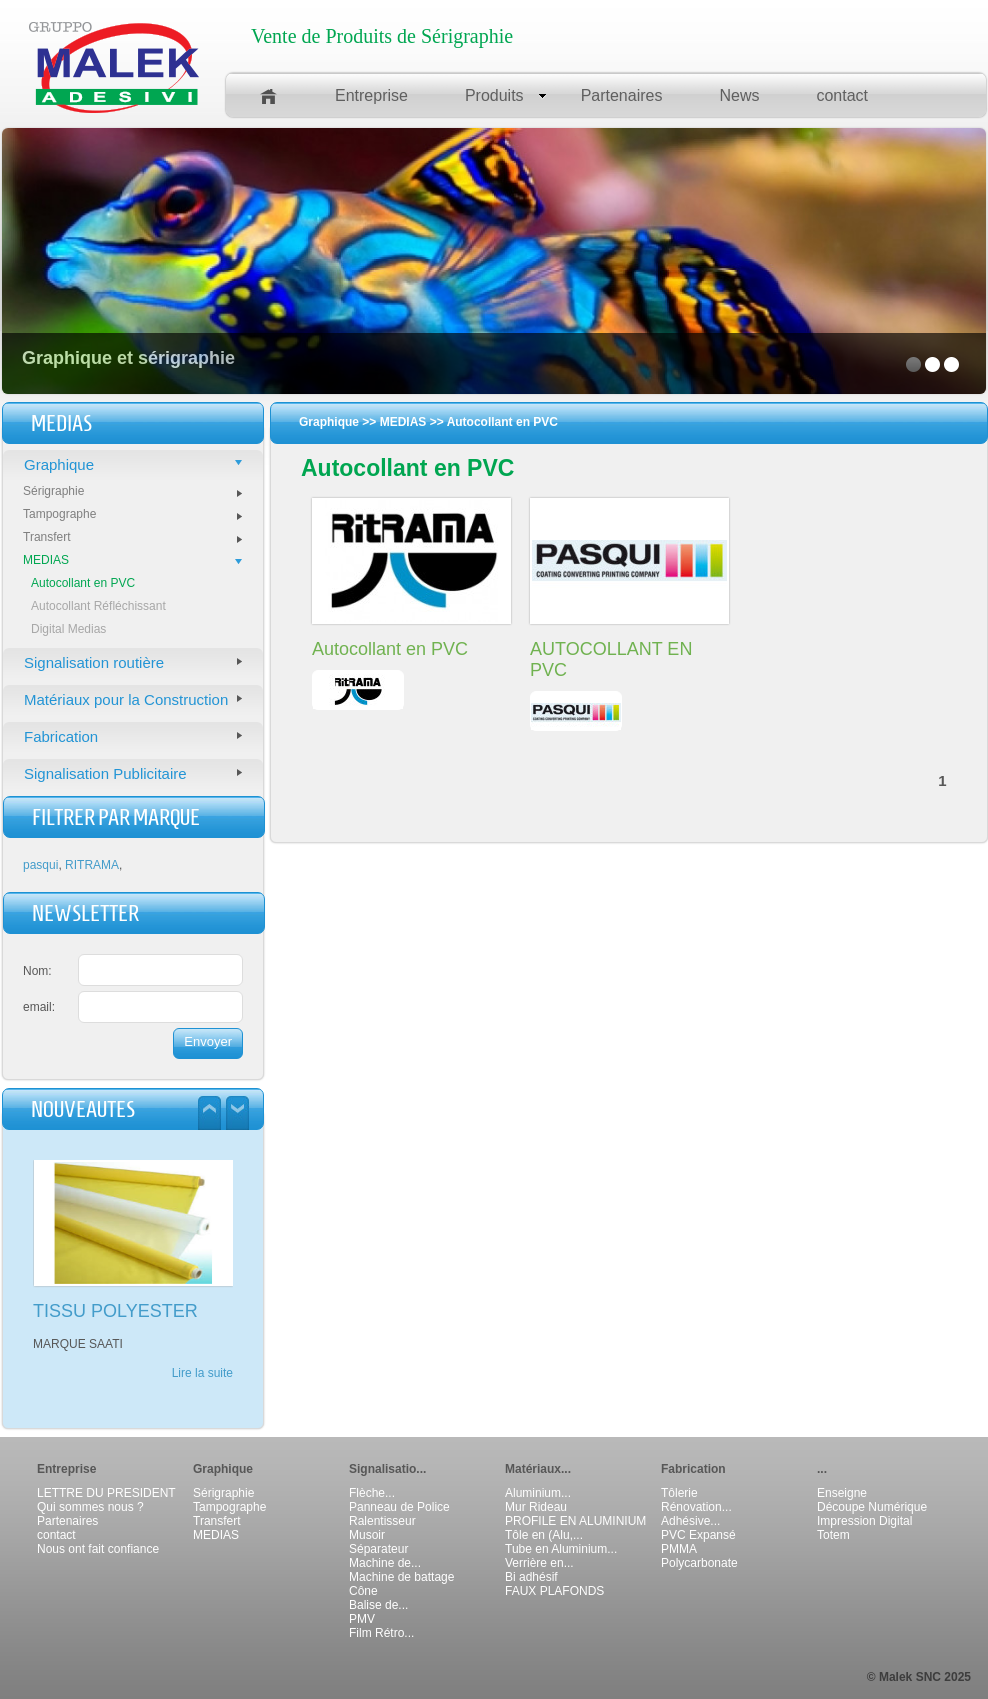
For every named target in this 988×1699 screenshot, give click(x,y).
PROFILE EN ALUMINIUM (575, 1521)
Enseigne (842, 1493)
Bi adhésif (531, 1577)
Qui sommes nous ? (90, 1507)
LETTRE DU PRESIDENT (106, 1493)
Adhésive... (690, 1521)
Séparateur (378, 1549)
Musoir (367, 1535)
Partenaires (622, 95)
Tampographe (132, 514)
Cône (363, 1591)
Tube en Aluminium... (561, 1549)
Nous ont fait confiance (98, 1549)
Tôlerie (679, 1493)
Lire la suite (202, 1373)
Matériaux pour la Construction (133, 699)
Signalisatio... (387, 1469)
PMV (362, 1619)
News (739, 95)
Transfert (132, 537)
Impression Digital (864, 1521)
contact (842, 95)
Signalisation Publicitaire (133, 773)
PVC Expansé (698, 1535)
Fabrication (133, 736)
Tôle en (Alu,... (544, 1535)
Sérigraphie (132, 491)
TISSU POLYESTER (115, 1311)
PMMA (679, 1549)
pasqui (40, 865)
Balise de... (378, 1605)
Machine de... (385, 1563)
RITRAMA (92, 865)
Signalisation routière (133, 662)
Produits (506, 95)
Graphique (133, 464)
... (822, 1469)
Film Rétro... (381, 1633)
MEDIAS (132, 560)
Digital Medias (68, 629)
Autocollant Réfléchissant (98, 606)
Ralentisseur (382, 1521)
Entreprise (371, 95)
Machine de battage (401, 1577)
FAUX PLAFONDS (554, 1591)
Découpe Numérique (872, 1507)
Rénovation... (696, 1507)
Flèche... (372, 1493)
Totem (833, 1535)
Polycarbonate (699, 1563)
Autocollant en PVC (83, 583)
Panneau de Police (399, 1507)
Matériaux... (538, 1469)
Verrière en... (539, 1563)
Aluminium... (538, 1493)
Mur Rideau (536, 1507)
